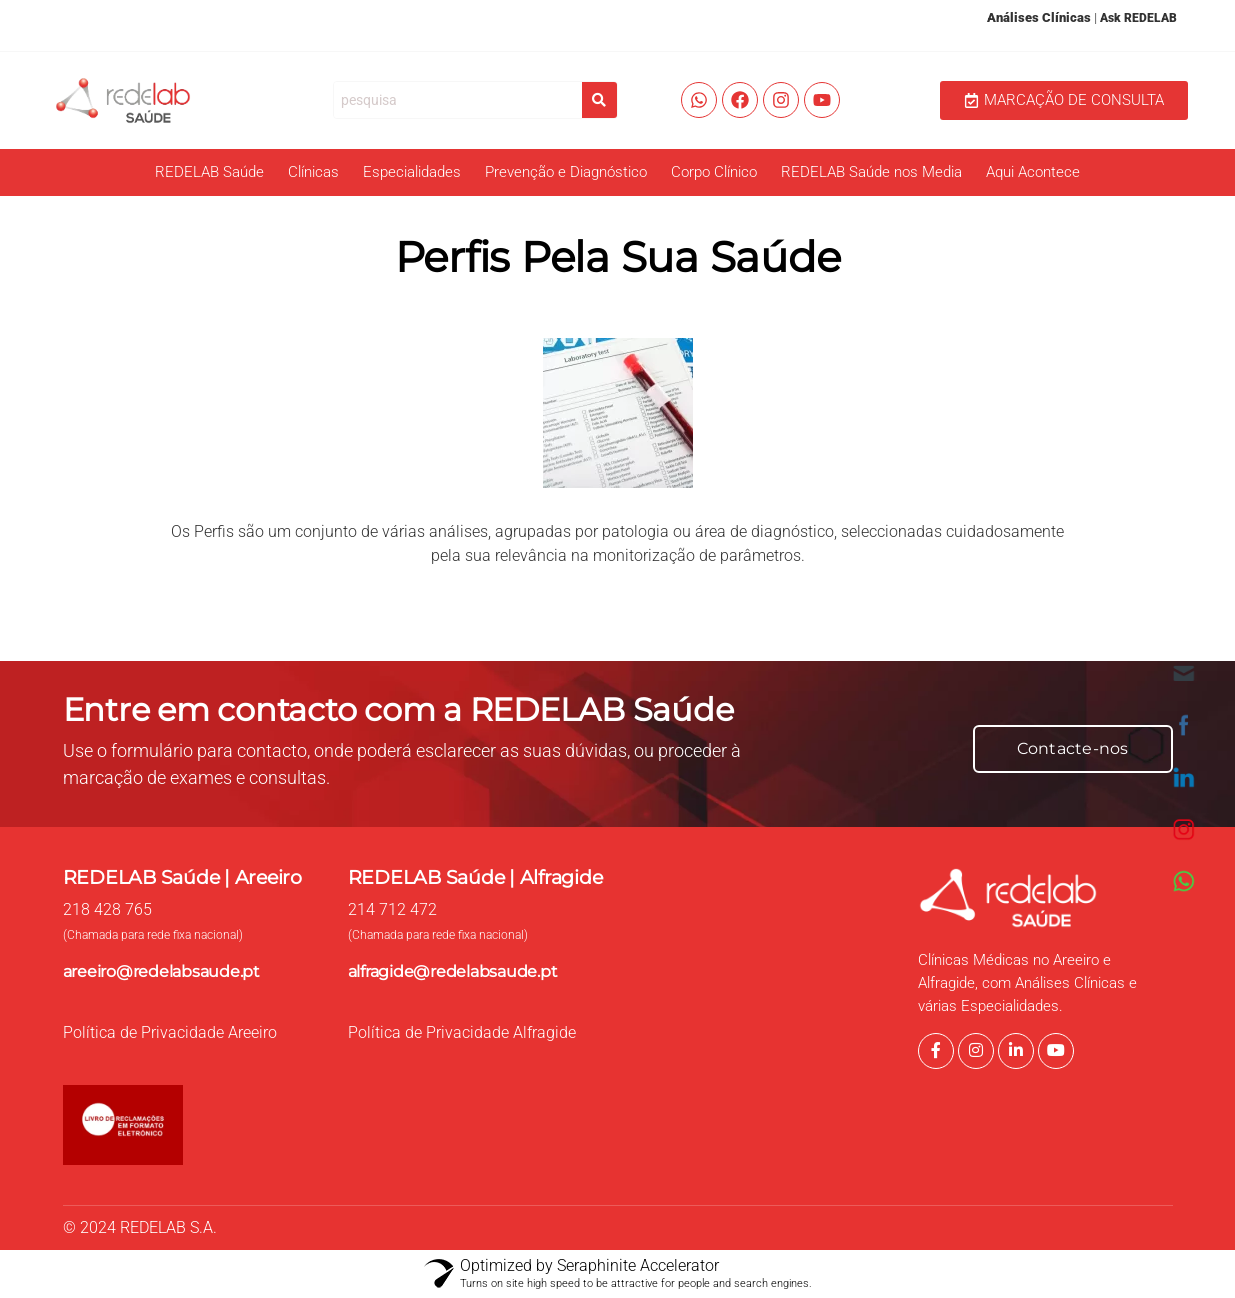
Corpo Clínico (714, 172)
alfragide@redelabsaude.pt (453, 971)
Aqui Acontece (1033, 172)
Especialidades (412, 172)
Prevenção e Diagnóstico (566, 172)
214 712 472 (392, 909)
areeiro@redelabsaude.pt (161, 971)
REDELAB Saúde (209, 172)
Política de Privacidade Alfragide (462, 1032)
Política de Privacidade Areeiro (170, 1032)
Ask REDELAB (1138, 18)
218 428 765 (107, 909)
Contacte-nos (1073, 748)
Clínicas (313, 172)
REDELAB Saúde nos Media (871, 172)
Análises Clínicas (1039, 17)
